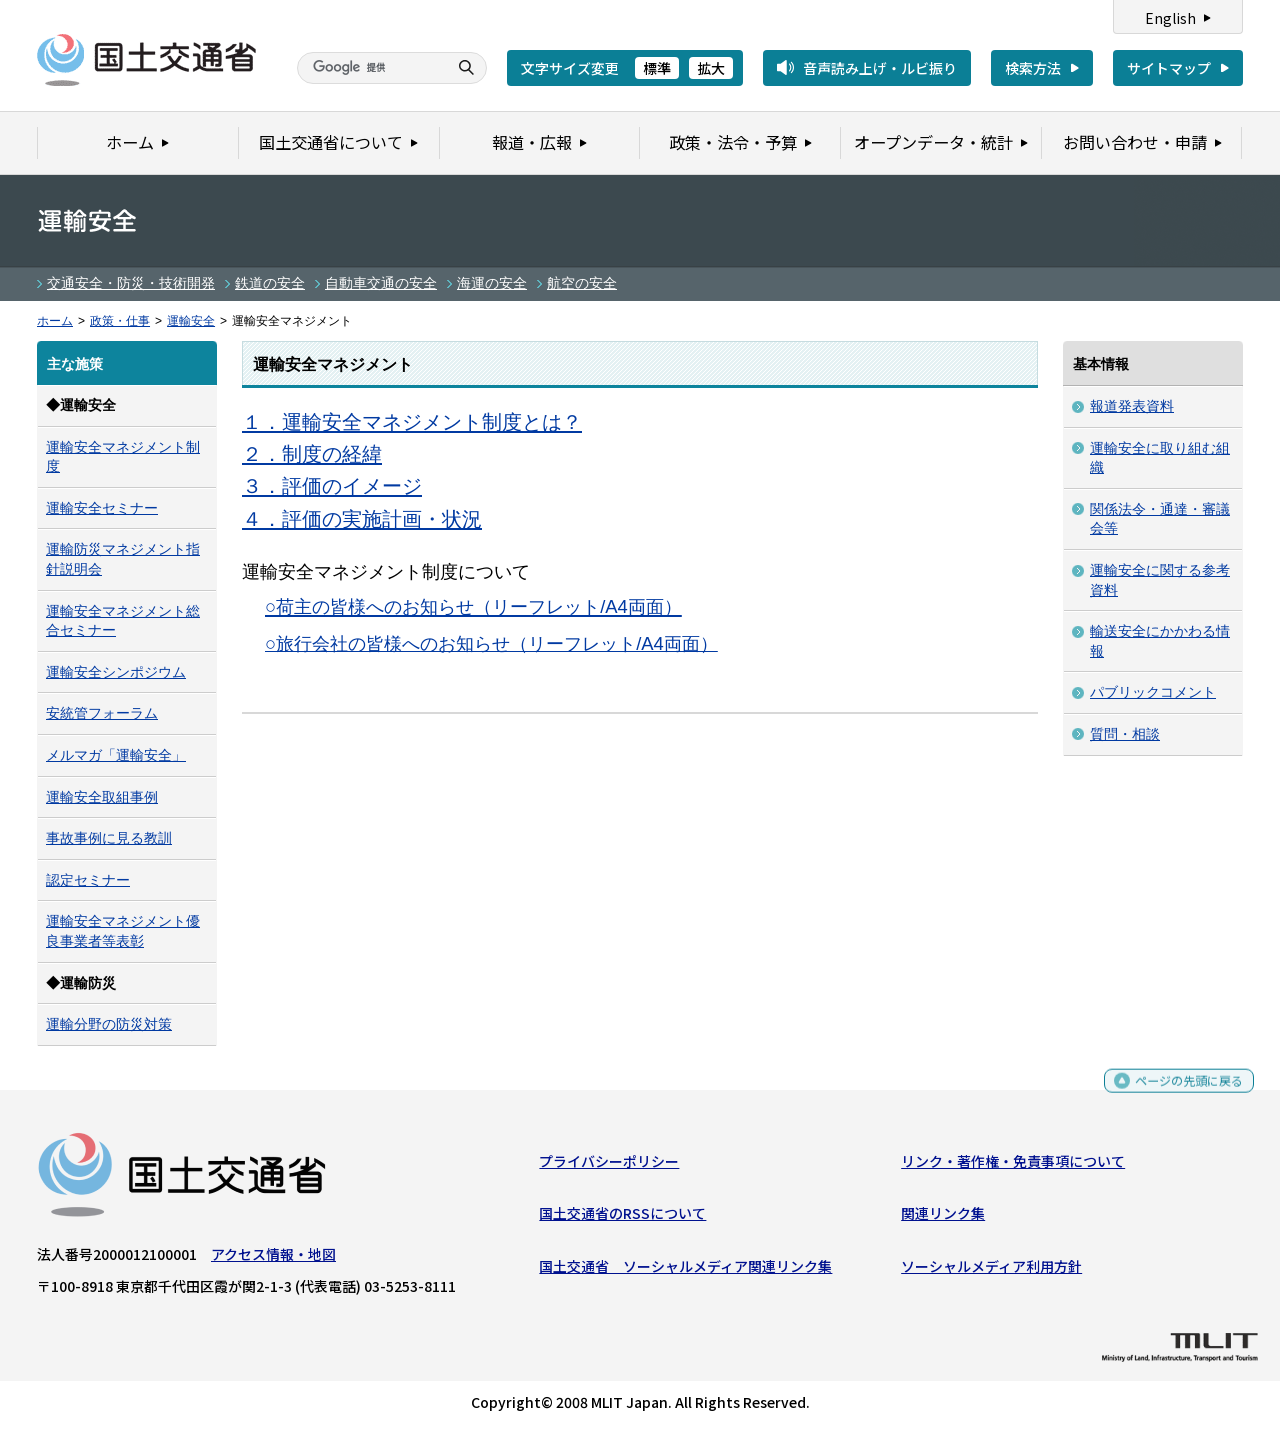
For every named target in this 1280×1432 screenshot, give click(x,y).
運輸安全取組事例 (102, 797)
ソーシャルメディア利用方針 (991, 1270)
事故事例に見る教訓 (109, 838)
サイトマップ (1169, 68)
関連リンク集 (943, 1218)
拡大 (711, 68)
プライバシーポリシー (609, 1166)
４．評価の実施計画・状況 (362, 519)
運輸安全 (191, 321)
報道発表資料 (1132, 406)
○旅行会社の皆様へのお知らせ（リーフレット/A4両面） (491, 643)
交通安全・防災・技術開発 (131, 283)
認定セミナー (88, 880)
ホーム (55, 321)
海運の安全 (492, 283)
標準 (657, 68)
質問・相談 (1125, 734)
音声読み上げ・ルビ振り (880, 68)
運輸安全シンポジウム (116, 672)
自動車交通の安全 (381, 283)
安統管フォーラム (102, 713)
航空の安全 (582, 283)
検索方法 (1033, 68)
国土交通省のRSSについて (622, 1218)
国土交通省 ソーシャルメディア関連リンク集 (685, 1270)
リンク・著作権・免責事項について (1013, 1166)
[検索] (370, 68)
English (1170, 18)
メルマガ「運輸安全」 (116, 755)
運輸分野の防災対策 (109, 1024)
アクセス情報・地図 (273, 1259)
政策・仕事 (120, 321)
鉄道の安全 (270, 283)
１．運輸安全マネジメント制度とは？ (412, 422)
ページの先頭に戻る (1181, 1093)
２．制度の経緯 (312, 454)
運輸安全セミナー (102, 508)
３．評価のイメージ (332, 486)
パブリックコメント (1153, 692)
